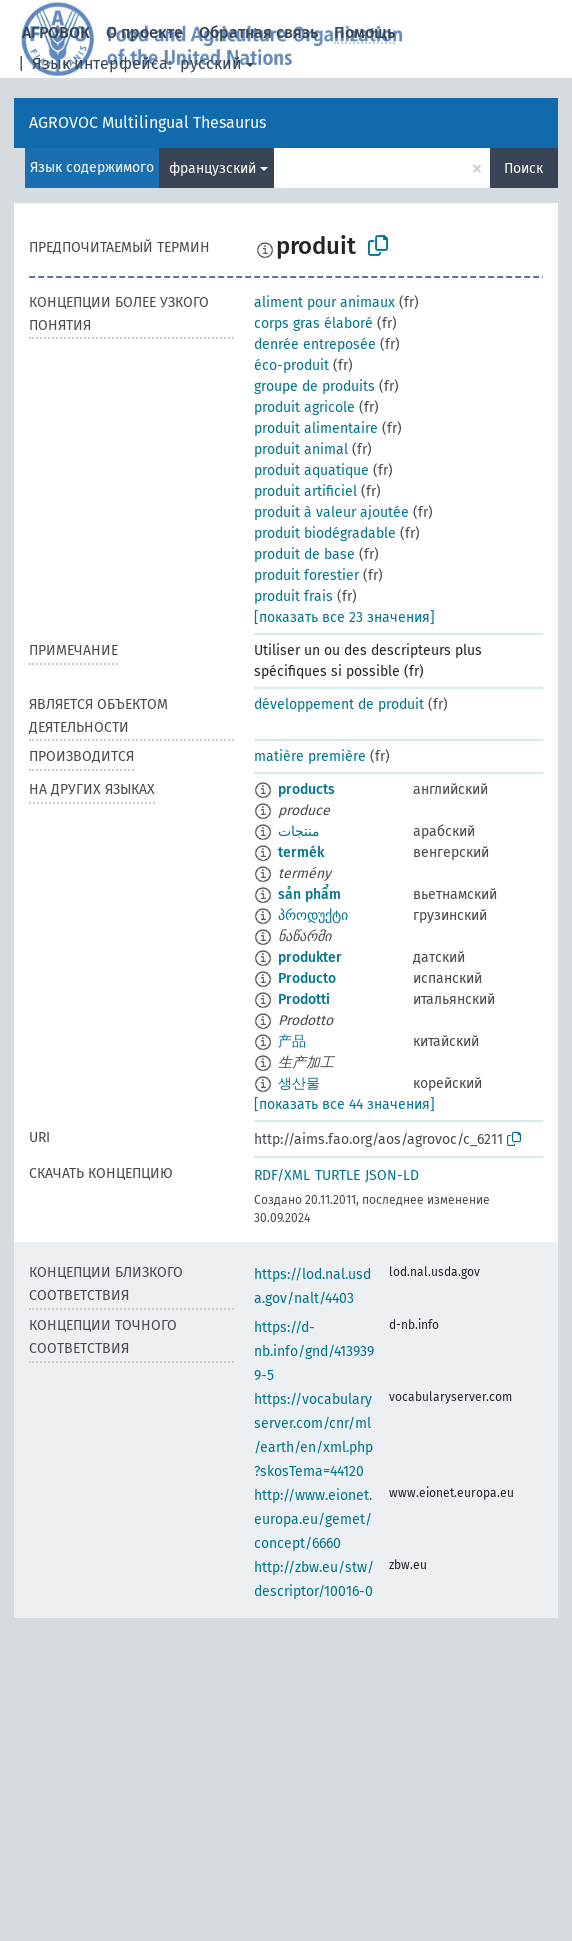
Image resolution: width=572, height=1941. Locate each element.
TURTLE (337, 1175)
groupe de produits (314, 386)
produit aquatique (311, 470)
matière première (310, 756)
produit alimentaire (316, 428)
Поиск (523, 168)
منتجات (299, 831)
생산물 (299, 1083)
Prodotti (304, 999)
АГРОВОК (56, 32)
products (306, 789)
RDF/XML (282, 1175)
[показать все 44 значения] (344, 1104)
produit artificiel (305, 491)
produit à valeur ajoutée (331, 512)
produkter (310, 957)
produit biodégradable (325, 533)
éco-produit (291, 365)
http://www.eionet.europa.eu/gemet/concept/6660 (313, 1519)
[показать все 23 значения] (344, 617)
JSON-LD (392, 1175)
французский (212, 168)
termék (301, 852)
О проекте (144, 32)
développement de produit (339, 704)
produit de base (304, 554)
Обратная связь (258, 32)
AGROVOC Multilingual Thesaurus (147, 122)
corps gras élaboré (313, 323)
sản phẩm (309, 894)
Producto (307, 978)
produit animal (301, 449)
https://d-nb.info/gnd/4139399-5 (314, 1351)
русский (211, 63)
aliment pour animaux (324, 302)
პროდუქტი (313, 915)
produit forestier (306, 575)
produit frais (293, 596)
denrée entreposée (315, 344)
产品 (292, 1041)
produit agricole (304, 407)
